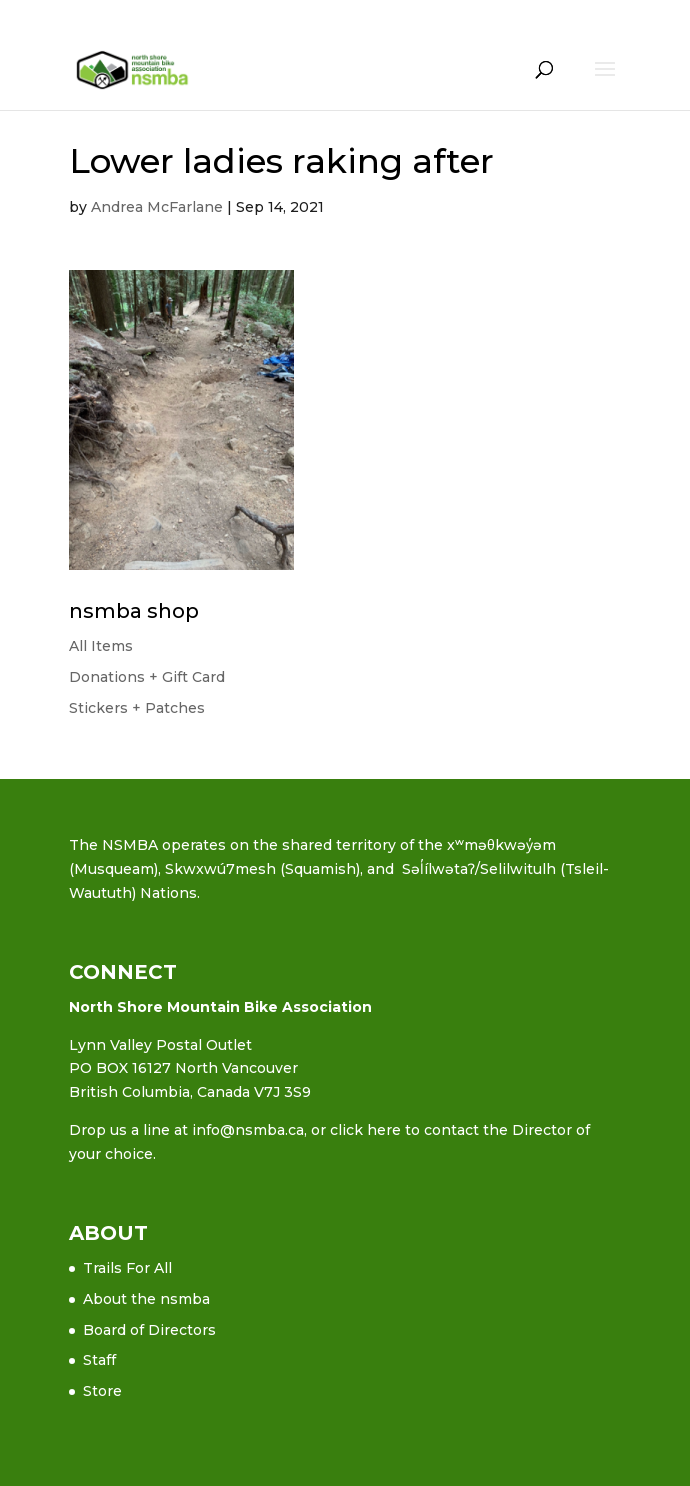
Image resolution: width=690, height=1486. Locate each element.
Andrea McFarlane (157, 207)
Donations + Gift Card (147, 677)
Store (102, 1391)
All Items (101, 646)
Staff (99, 1360)
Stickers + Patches (137, 708)
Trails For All (127, 1268)
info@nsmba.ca (248, 1130)
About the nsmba (146, 1299)
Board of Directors (149, 1330)
